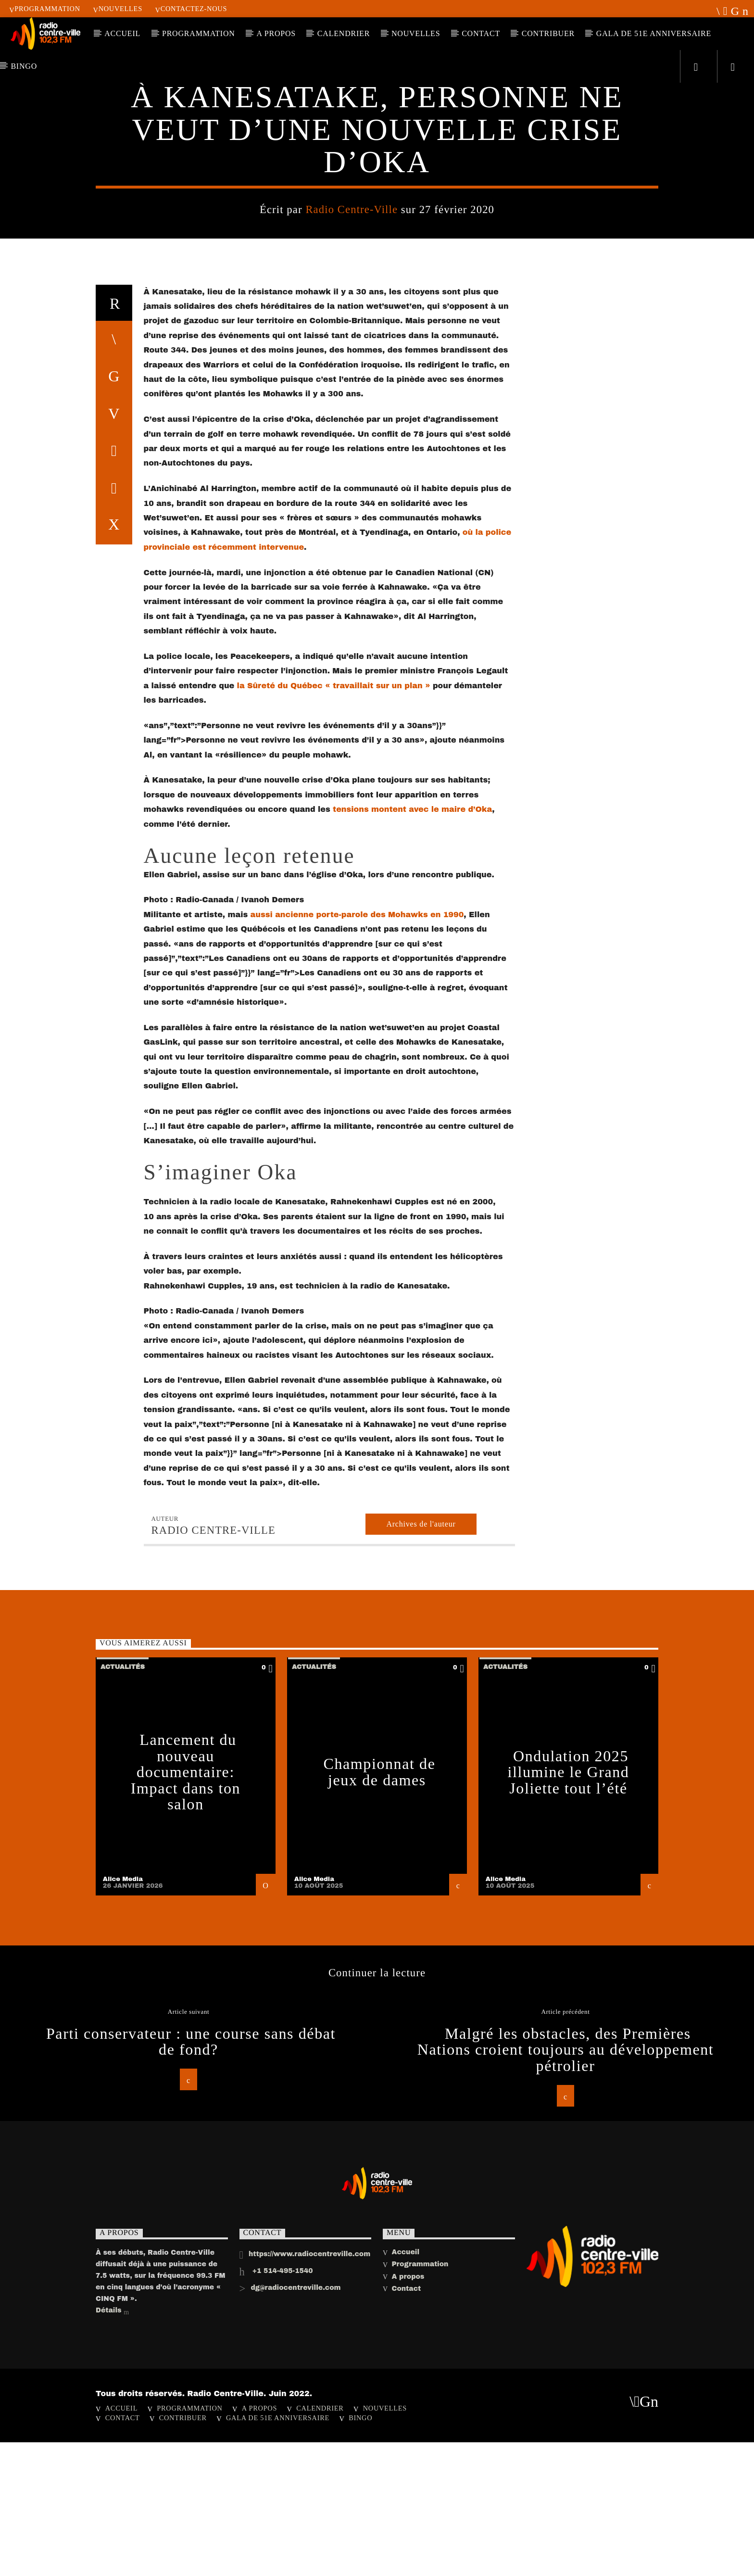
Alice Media (123, 2512)
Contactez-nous (191, 9)
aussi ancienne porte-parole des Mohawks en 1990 (357, 1547)
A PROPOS (276, 33)
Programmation (44, 9)
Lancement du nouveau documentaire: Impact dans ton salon (185, 2405)
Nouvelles (117, 9)
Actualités (377, 356)
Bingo (24, 66)
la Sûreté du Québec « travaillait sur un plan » (333, 1318)
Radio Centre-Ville (351, 500)
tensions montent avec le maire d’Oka (412, 1442)
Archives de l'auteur (420, 2157)
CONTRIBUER (548, 33)
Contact (481, 33)
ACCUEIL (122, 33)
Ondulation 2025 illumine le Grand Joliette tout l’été (568, 2405)
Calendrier (343, 33)
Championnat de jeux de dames (379, 2405)
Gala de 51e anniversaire (653, 33)
